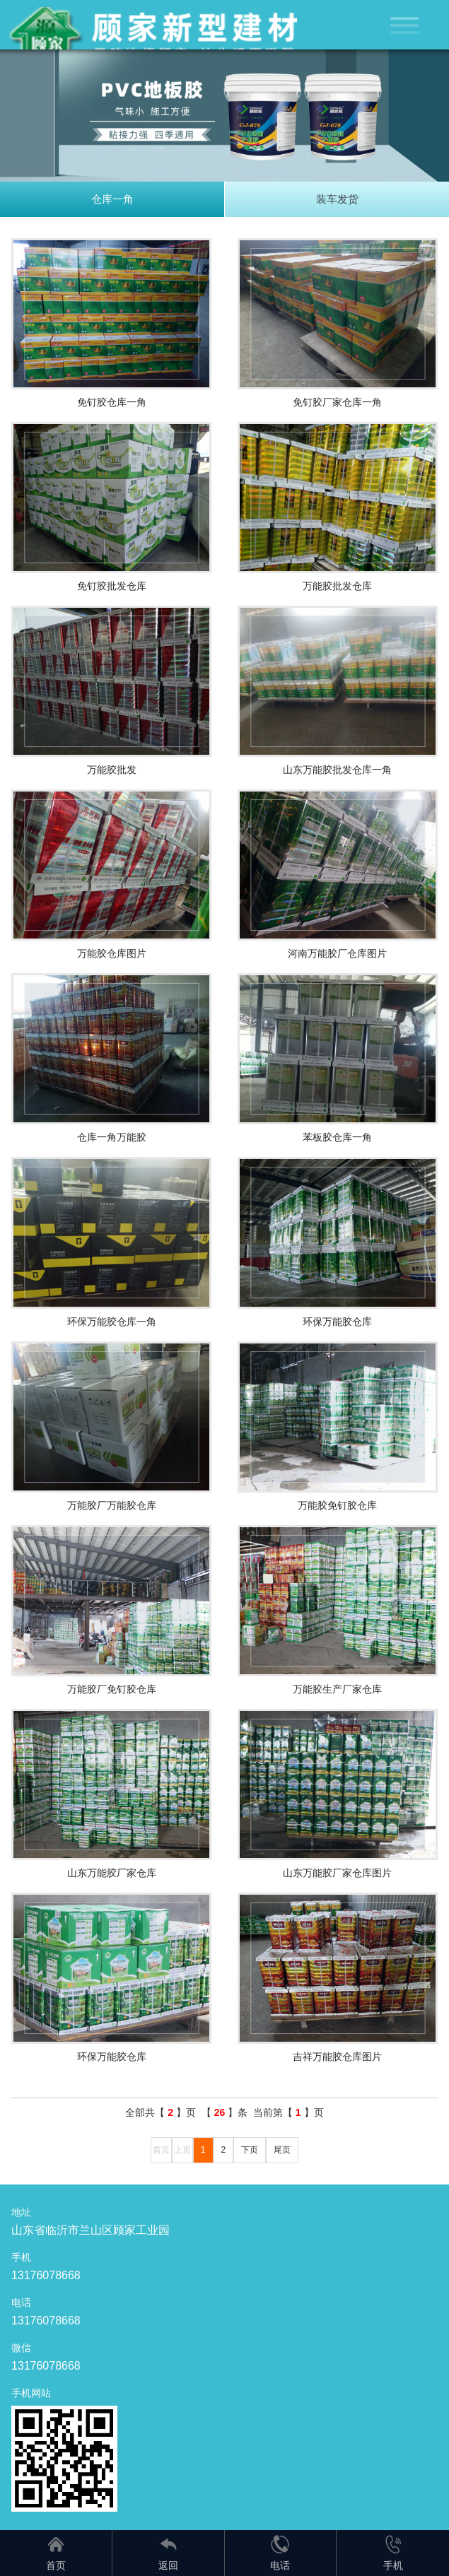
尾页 (282, 2150)
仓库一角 (112, 199)
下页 (249, 2150)
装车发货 (337, 199)
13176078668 (46, 2275)
